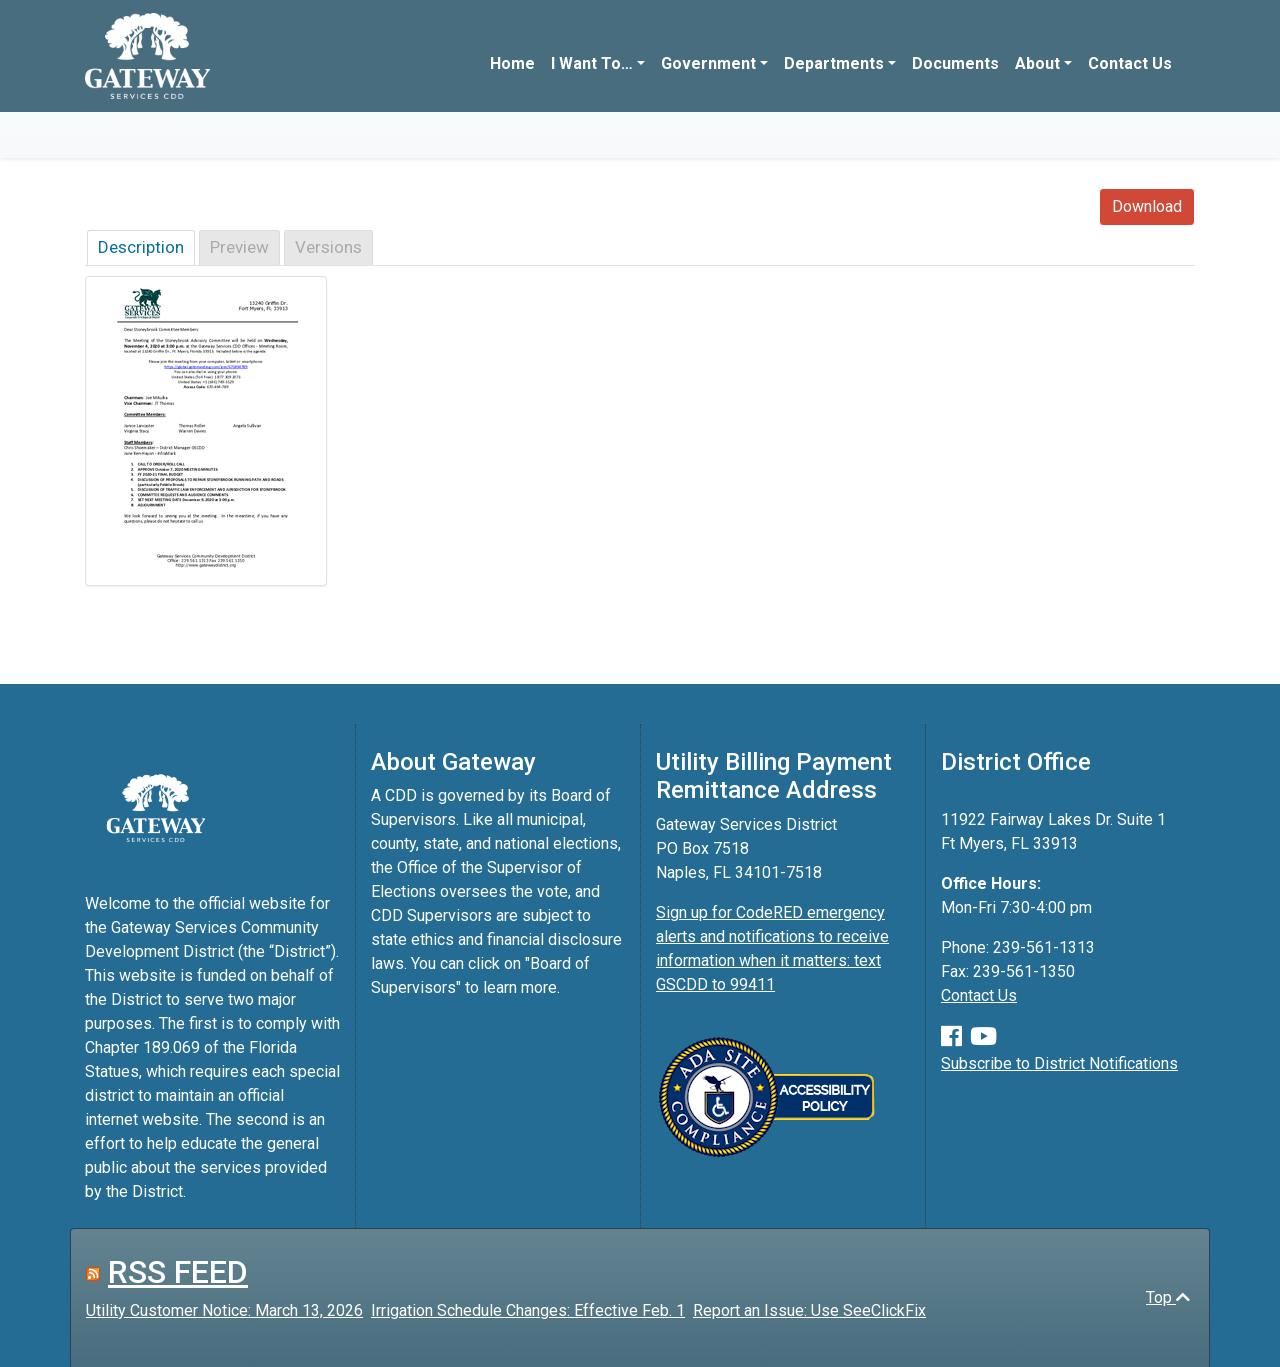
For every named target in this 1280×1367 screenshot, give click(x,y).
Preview (239, 247)
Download (1147, 206)
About (1037, 63)
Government (708, 63)
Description (141, 247)
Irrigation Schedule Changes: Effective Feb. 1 (528, 1310)
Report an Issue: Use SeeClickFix (809, 1310)
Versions (328, 247)
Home (512, 63)
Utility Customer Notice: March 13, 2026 (224, 1310)
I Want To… (592, 63)
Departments (834, 63)
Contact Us (1130, 63)
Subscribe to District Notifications (1059, 1063)
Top (1168, 1297)
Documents (955, 63)
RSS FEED (178, 1272)
